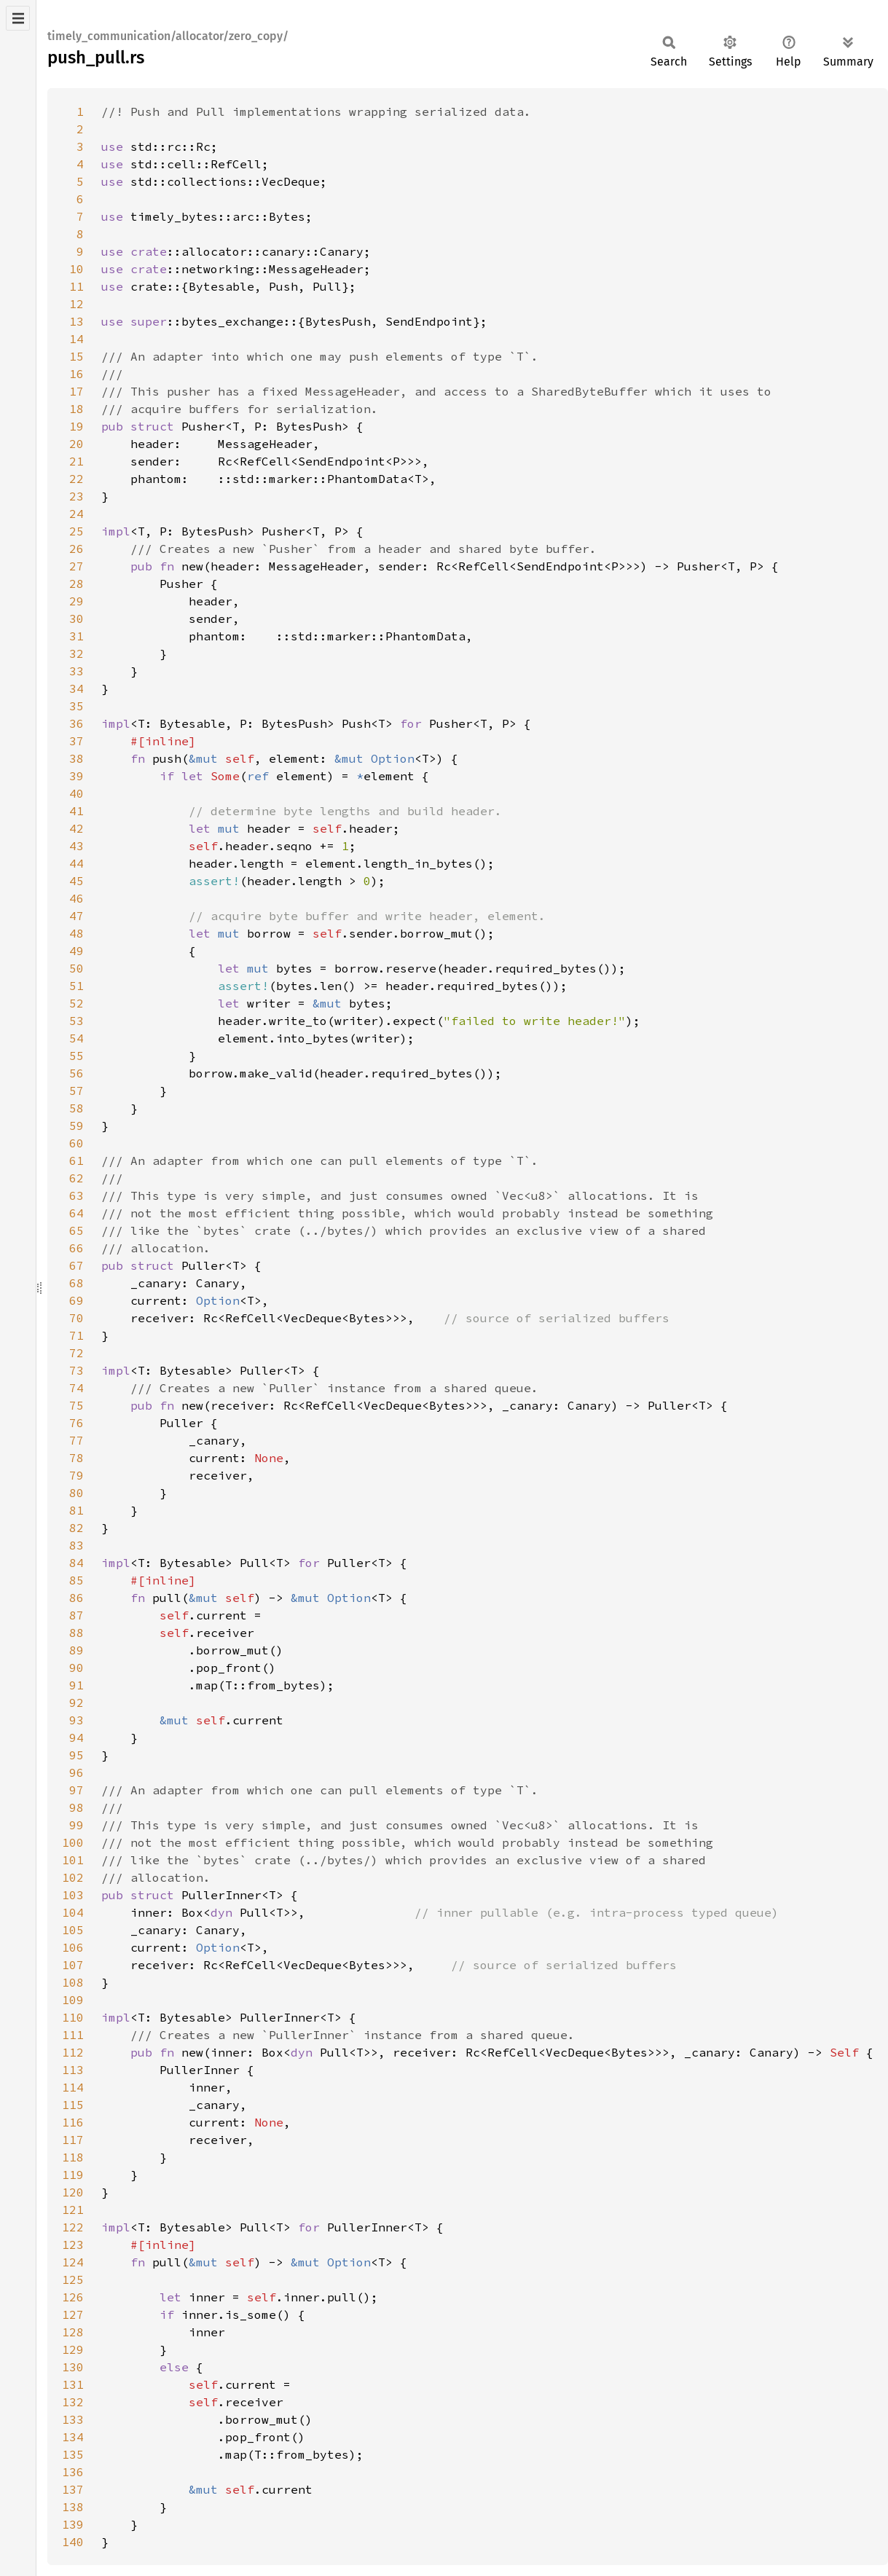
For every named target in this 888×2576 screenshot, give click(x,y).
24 (76, 513)
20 (76, 443)
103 (73, 1895)
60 (76, 1143)
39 (76, 776)
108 (73, 1982)
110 (73, 2017)
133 (73, 2419)
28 (76, 583)
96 (76, 1772)
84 (76, 1562)
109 (73, 1999)
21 (76, 461)
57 (76, 1090)
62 (76, 1178)
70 (76, 1318)
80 (76, 1492)
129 (73, 2349)
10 (76, 269)
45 (76, 880)
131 (73, 2384)
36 (76, 723)
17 (76, 391)
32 (76, 653)
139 (73, 2524)
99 (76, 1825)
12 (76, 304)
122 (73, 2227)
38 (76, 758)
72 (76, 1353)
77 (76, 1440)
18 (76, 408)
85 (76, 1580)
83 (76, 1545)
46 (76, 898)
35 (76, 706)
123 (73, 2244)
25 (76, 531)
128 (73, 2332)
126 (73, 2297)
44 (76, 863)
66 (76, 1248)
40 (76, 793)
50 (76, 968)
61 (76, 1160)
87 (76, 1615)
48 (76, 933)
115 (73, 2104)
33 (76, 671)
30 (76, 618)
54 (76, 1038)
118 (73, 2157)
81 (76, 1510)
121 (73, 2209)
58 (76, 1108)
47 (76, 915)
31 (76, 636)
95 (76, 1755)
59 (76, 1125)
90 (76, 1667)
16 (76, 373)
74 (76, 1388)
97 (76, 1790)
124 (73, 2262)
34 (76, 688)
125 (73, 2279)
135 (73, 2454)
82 (76, 1527)
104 (73, 1912)
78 (76, 1457)
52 (76, 1003)
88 (76, 1632)
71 (76, 1335)
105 (73, 1930)
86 (76, 1597)
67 (76, 1265)
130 (73, 2367)
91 (76, 1685)
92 (76, 1702)
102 (73, 1877)
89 (76, 1650)
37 (76, 741)
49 (76, 950)
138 (73, 2507)
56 (76, 1073)
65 (76, 1230)
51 (76, 985)
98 (76, 1807)
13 (76, 321)
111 (73, 2034)
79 (76, 1475)
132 (73, 2402)
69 (76, 1300)
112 (73, 2052)
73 (76, 1370)
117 (73, 2139)
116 (73, 2122)
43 (76, 846)
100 (73, 1842)
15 (76, 356)
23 (76, 496)
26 (76, 548)
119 (73, 2174)
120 (73, 2192)
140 (73, 2541)
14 (76, 338)
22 (76, 478)
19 (76, 426)
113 (73, 2069)
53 (76, 1020)
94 (76, 1737)
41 (76, 811)
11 (76, 286)
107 (73, 1964)
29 (76, 601)
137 (73, 2489)
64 (76, 1213)
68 (76, 1283)
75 (76, 1405)
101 (73, 1860)
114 (73, 2087)
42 (76, 828)
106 (73, 1947)
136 (73, 2472)
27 (76, 566)
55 (76, 1055)
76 (76, 1422)
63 (76, 1195)
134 (73, 2437)
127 (73, 2314)
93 (76, 1720)
